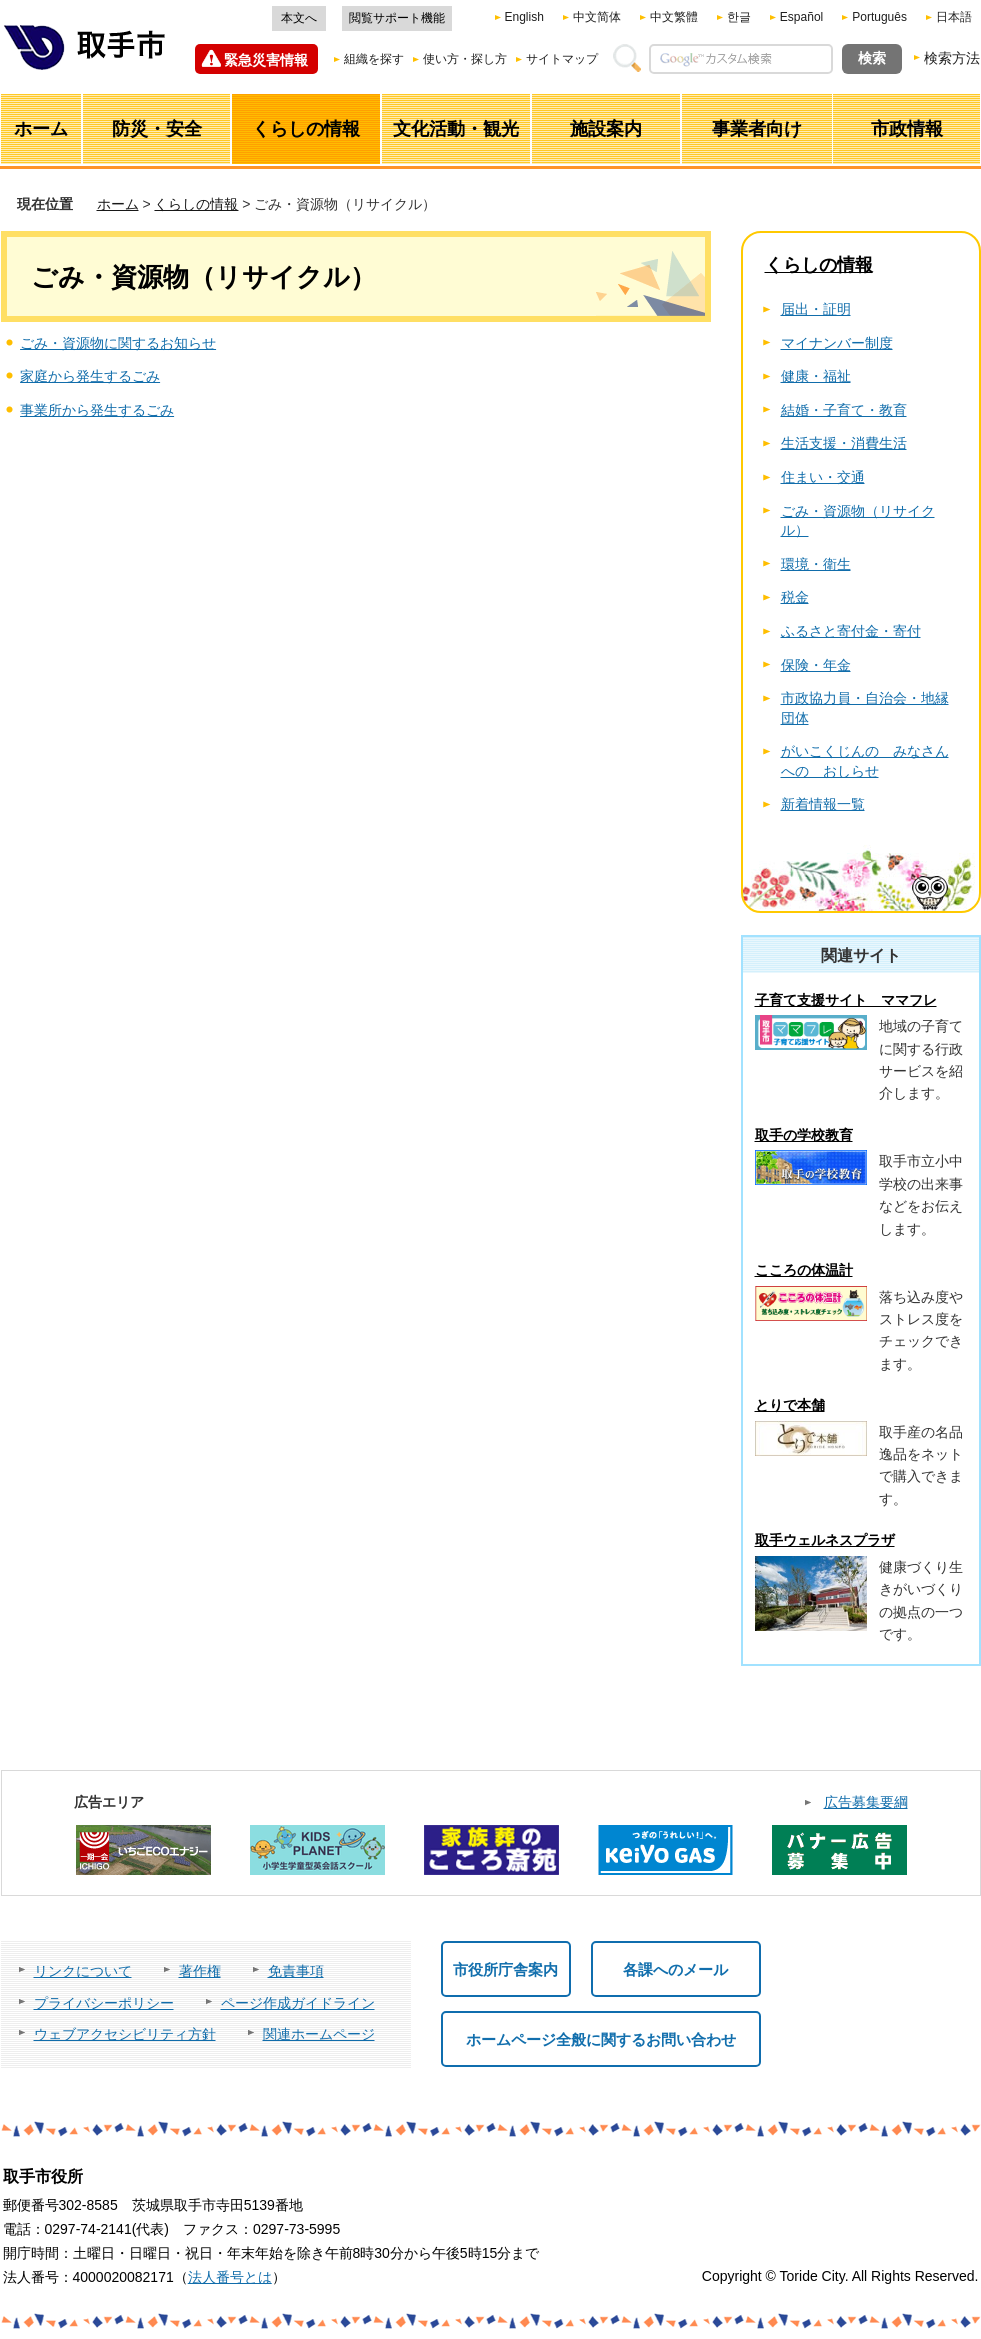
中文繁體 (674, 17)
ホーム (118, 204)
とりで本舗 (790, 1405)
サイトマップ (562, 59)
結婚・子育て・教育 (844, 410)
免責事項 (296, 1971)
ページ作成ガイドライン (298, 2003)
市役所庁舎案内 (505, 1969)
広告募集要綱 (866, 1802)
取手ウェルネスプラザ (825, 1540)
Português (879, 17)
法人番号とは (230, 2277)
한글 (739, 17)
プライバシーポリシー (104, 2003)
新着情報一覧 (823, 804)
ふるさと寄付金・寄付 (851, 631)
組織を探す (374, 59)
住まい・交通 (823, 477)
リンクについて (83, 1971)
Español (801, 17)
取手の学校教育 (804, 1135)
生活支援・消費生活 (844, 443)
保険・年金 (816, 665)
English (524, 17)
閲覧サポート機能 (397, 18)
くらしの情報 (196, 204)
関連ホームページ (319, 2034)
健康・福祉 (816, 376)
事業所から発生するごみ (97, 410)
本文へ (299, 18)
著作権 (200, 1971)
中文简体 (597, 17)
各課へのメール (675, 1969)
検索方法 (952, 58)
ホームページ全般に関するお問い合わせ (601, 2039)
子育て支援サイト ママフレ (846, 1000)
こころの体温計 (804, 1270)
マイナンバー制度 (837, 343)
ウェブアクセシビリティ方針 (125, 2034)
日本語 (954, 17)
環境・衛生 (816, 564)
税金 (795, 597)
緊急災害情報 (266, 60)
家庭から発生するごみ (90, 376)
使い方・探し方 (465, 59)
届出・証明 (816, 309)
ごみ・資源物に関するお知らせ (118, 343)
